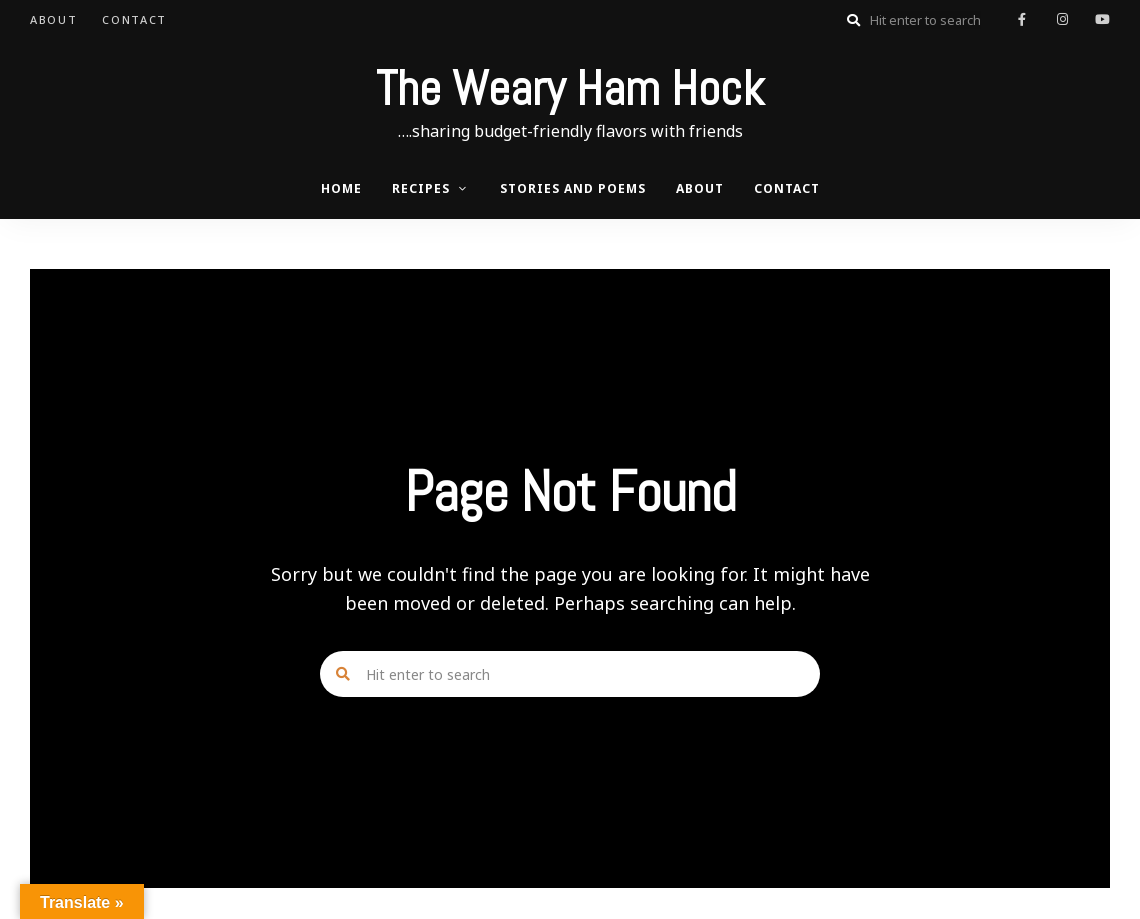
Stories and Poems (573, 188)
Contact (134, 19)
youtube (1102, 20)
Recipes (421, 188)
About (53, 19)
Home (341, 188)
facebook (1022, 20)
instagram (1062, 20)
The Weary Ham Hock (570, 89)
